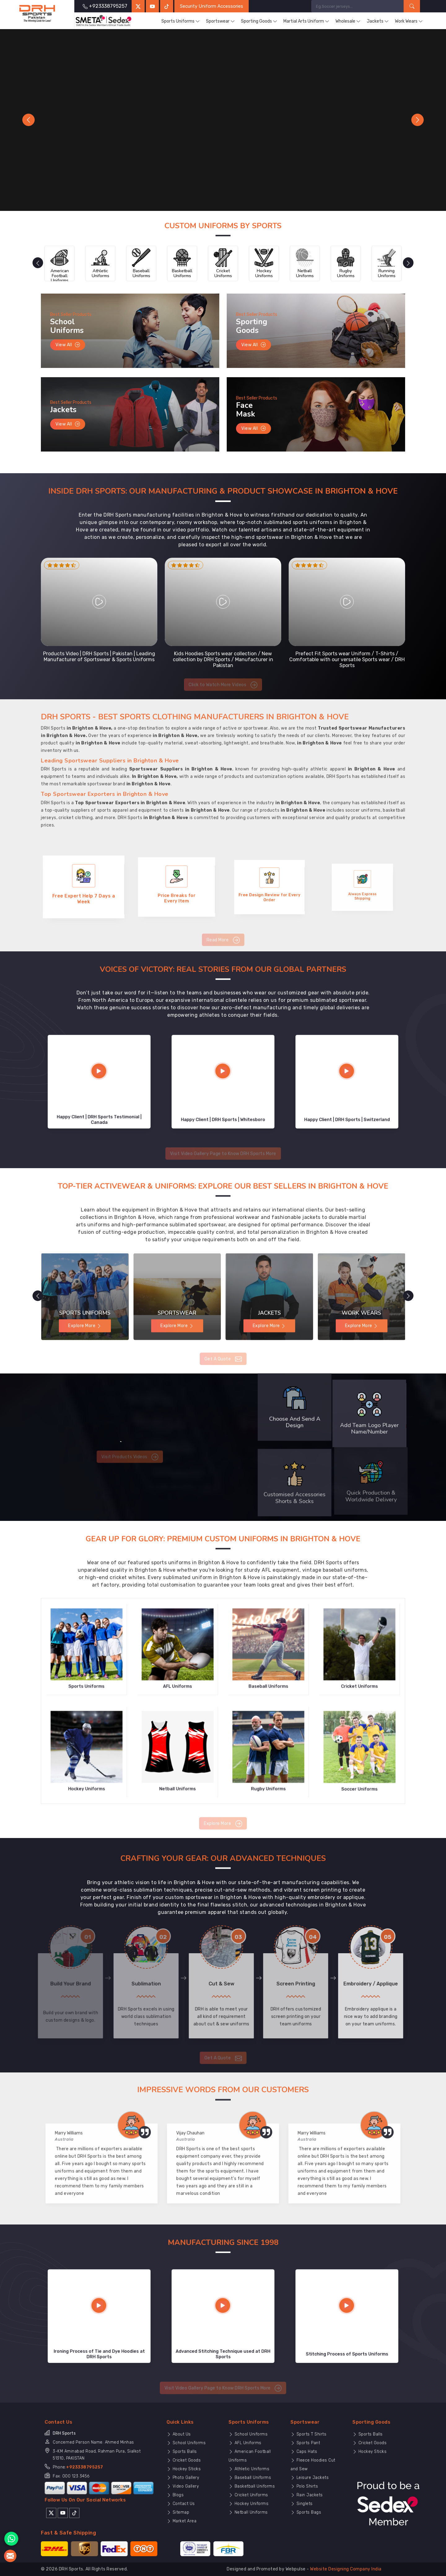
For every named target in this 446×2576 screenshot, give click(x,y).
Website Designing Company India (346, 2569)
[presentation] (31, 262)
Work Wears (409, 21)
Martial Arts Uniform (306, 21)
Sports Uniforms (180, 21)
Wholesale (348, 21)
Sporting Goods (259, 21)
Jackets (378, 21)
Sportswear (220, 21)
